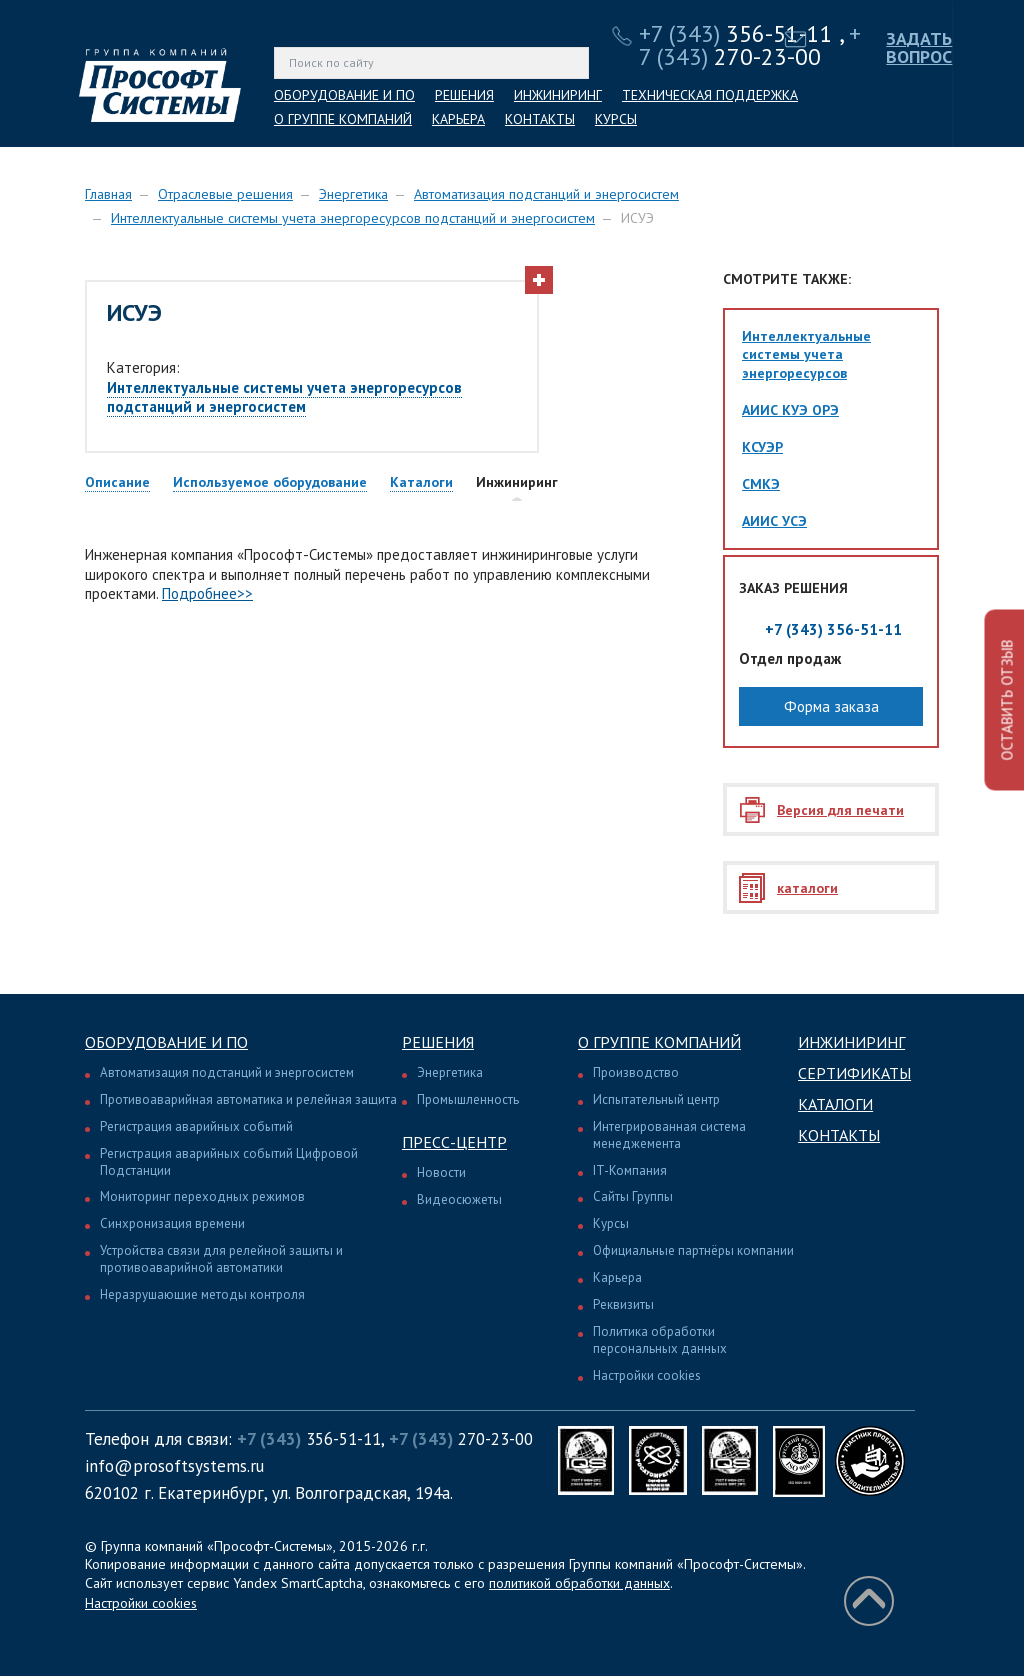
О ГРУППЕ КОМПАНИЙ (343, 119)
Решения (438, 1042)
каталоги (807, 888)
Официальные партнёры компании (693, 1250)
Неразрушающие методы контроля (202, 1294)
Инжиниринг (851, 1042)
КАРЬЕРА (458, 119)
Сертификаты (854, 1073)
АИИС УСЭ (774, 521)
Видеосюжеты (459, 1199)
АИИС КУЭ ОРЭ (790, 410)
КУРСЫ (616, 119)
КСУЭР (762, 447)
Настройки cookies (647, 1375)
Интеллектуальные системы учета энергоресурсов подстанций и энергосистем (353, 218)
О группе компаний (659, 1042)
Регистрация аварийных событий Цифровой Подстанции (229, 1162)
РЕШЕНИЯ (464, 95)
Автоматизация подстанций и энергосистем (546, 194)
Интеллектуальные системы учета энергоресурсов (806, 354)
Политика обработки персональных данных (660, 1340)
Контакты (839, 1135)
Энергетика (353, 194)
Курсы (611, 1223)
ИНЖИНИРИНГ (558, 95)
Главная (108, 194)
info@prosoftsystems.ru (174, 1466)
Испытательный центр (656, 1099)
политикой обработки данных (579, 1583)
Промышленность (468, 1099)
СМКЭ (761, 484)
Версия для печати (840, 810)
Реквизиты (623, 1304)
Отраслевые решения (225, 194)
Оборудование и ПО (166, 1042)
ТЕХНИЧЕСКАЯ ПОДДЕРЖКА (710, 95)
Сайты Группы (633, 1196)
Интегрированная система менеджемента (669, 1135)
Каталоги (835, 1104)
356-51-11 (736, 33)
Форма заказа (831, 706)
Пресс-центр (454, 1142)
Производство (636, 1072)
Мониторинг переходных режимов (202, 1196)
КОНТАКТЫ (540, 119)
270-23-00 (750, 45)
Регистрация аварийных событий (196, 1126)
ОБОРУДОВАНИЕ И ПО (344, 95)
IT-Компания (630, 1170)
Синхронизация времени (172, 1223)
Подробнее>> (207, 593)
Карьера (617, 1277)
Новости (441, 1172)
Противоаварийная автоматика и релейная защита (248, 1099)
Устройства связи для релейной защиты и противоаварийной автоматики (221, 1259)
